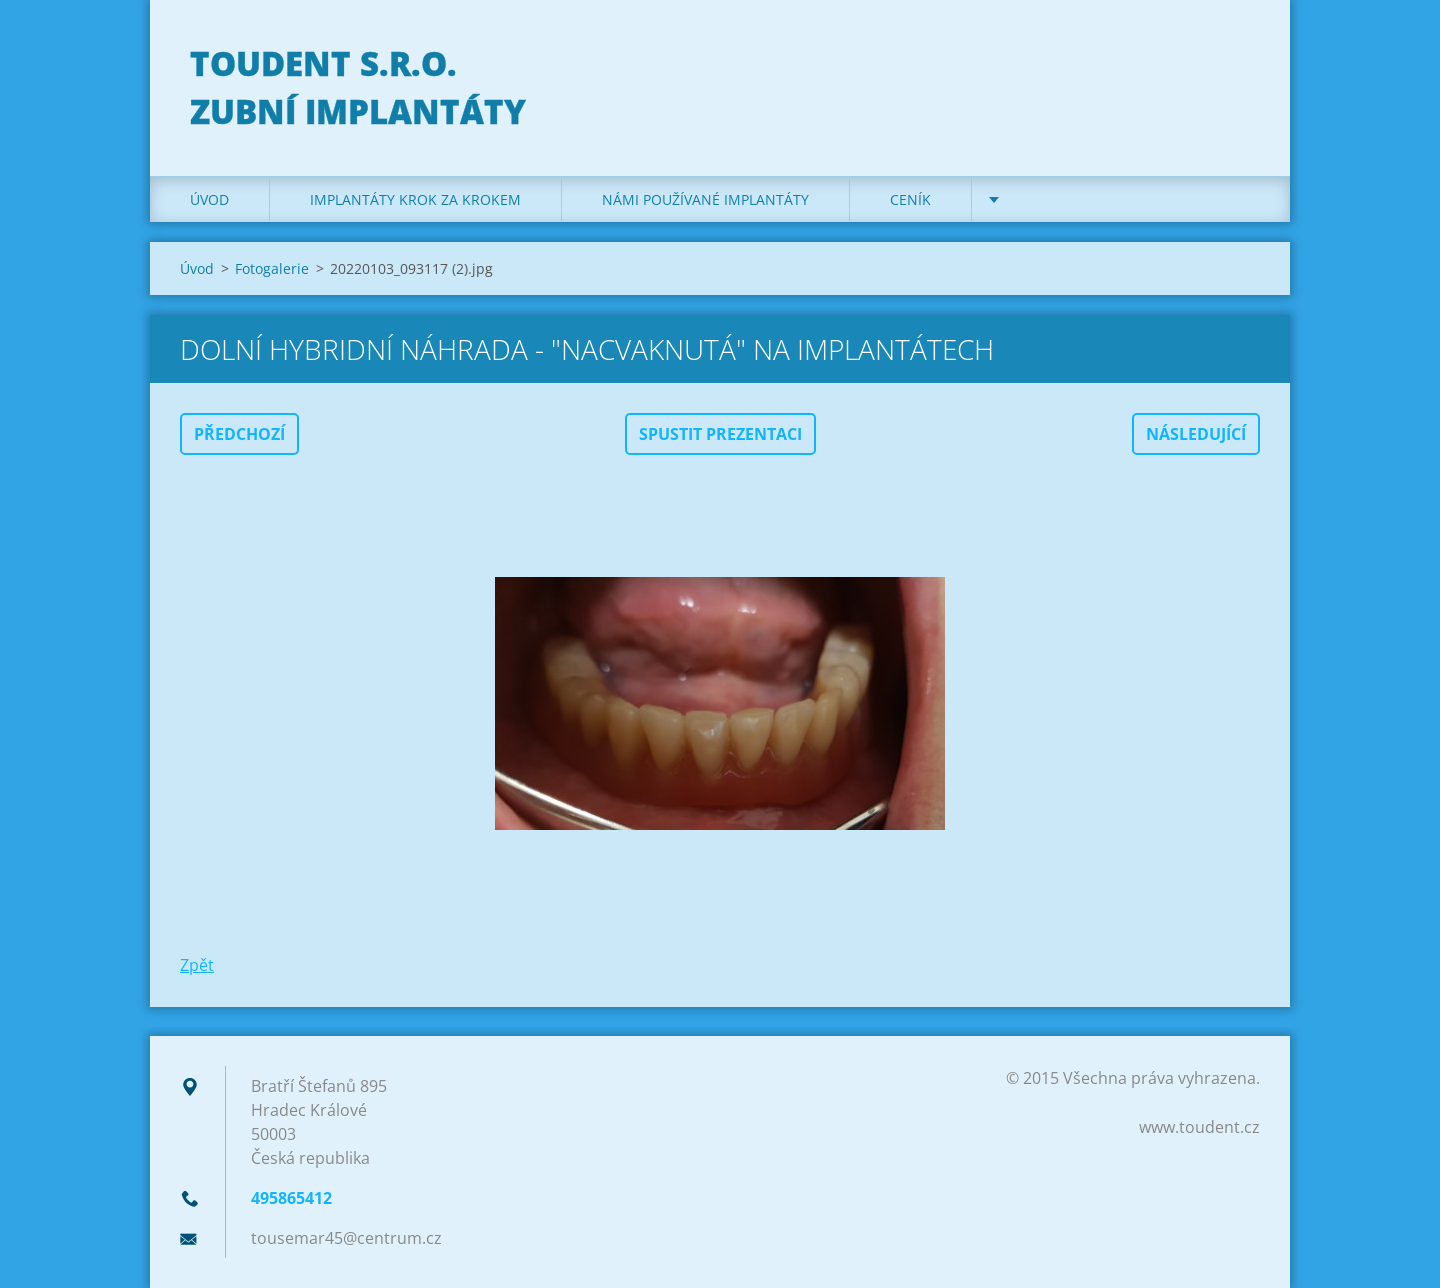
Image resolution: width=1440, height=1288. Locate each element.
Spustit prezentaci (720, 434)
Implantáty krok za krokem (415, 199)
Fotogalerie (272, 268)
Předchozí (239, 434)
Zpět (197, 965)
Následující (1196, 434)
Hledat (1238, 58)
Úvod (209, 199)
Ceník (910, 199)
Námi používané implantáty (705, 199)
